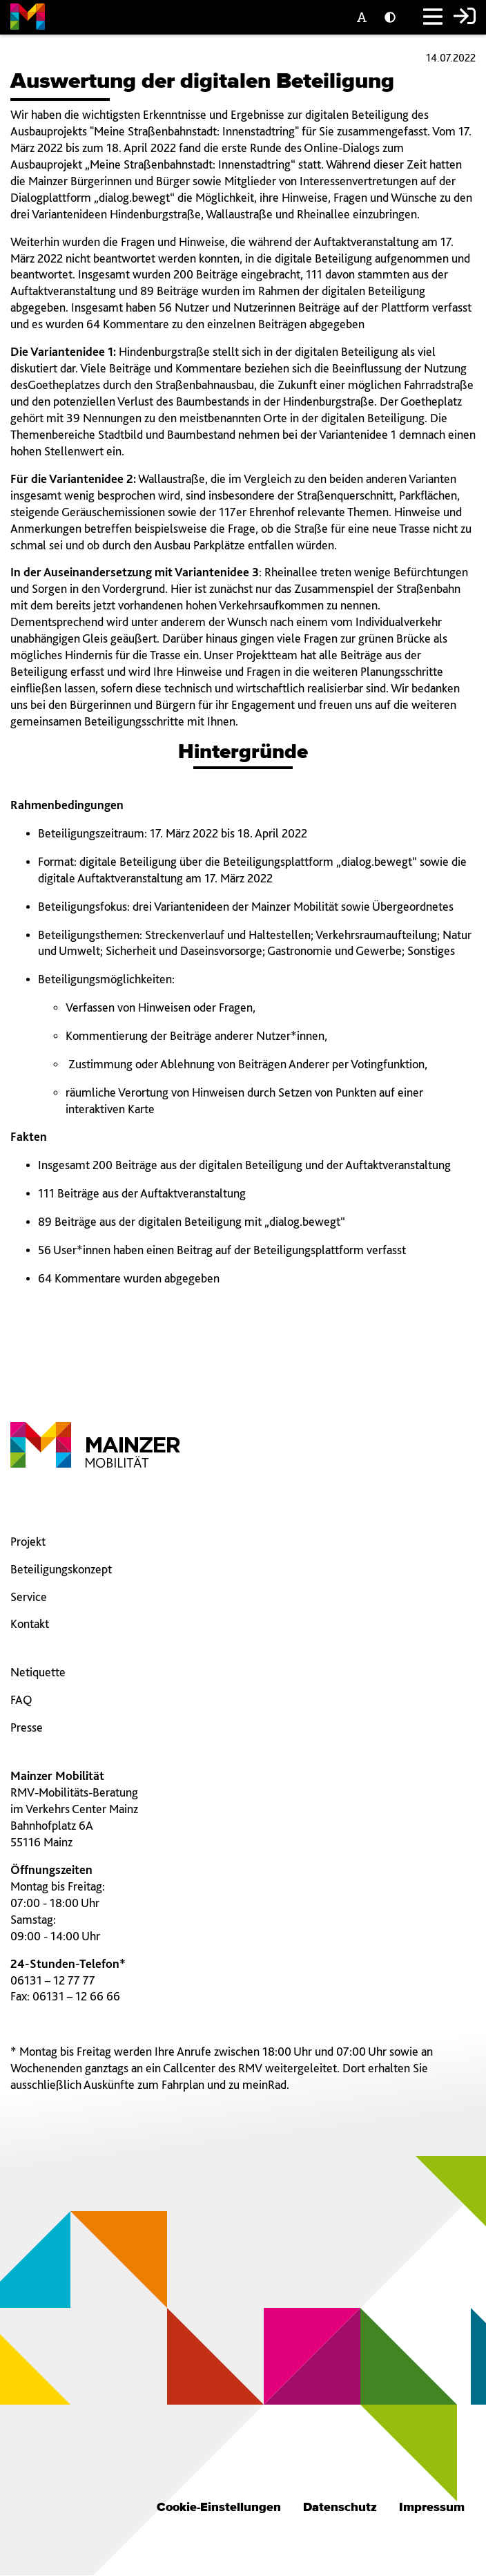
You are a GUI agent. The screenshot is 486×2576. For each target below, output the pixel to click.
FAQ (21, 1699)
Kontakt (29, 1623)
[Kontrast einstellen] (393, 17)
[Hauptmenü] (433, 17)
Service (28, 1596)
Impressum (432, 2507)
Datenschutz (340, 2507)
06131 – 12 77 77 (52, 1980)
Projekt (28, 1541)
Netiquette (38, 1672)
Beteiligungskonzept (61, 1569)
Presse (26, 1727)
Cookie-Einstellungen (219, 2507)
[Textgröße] (365, 17)
